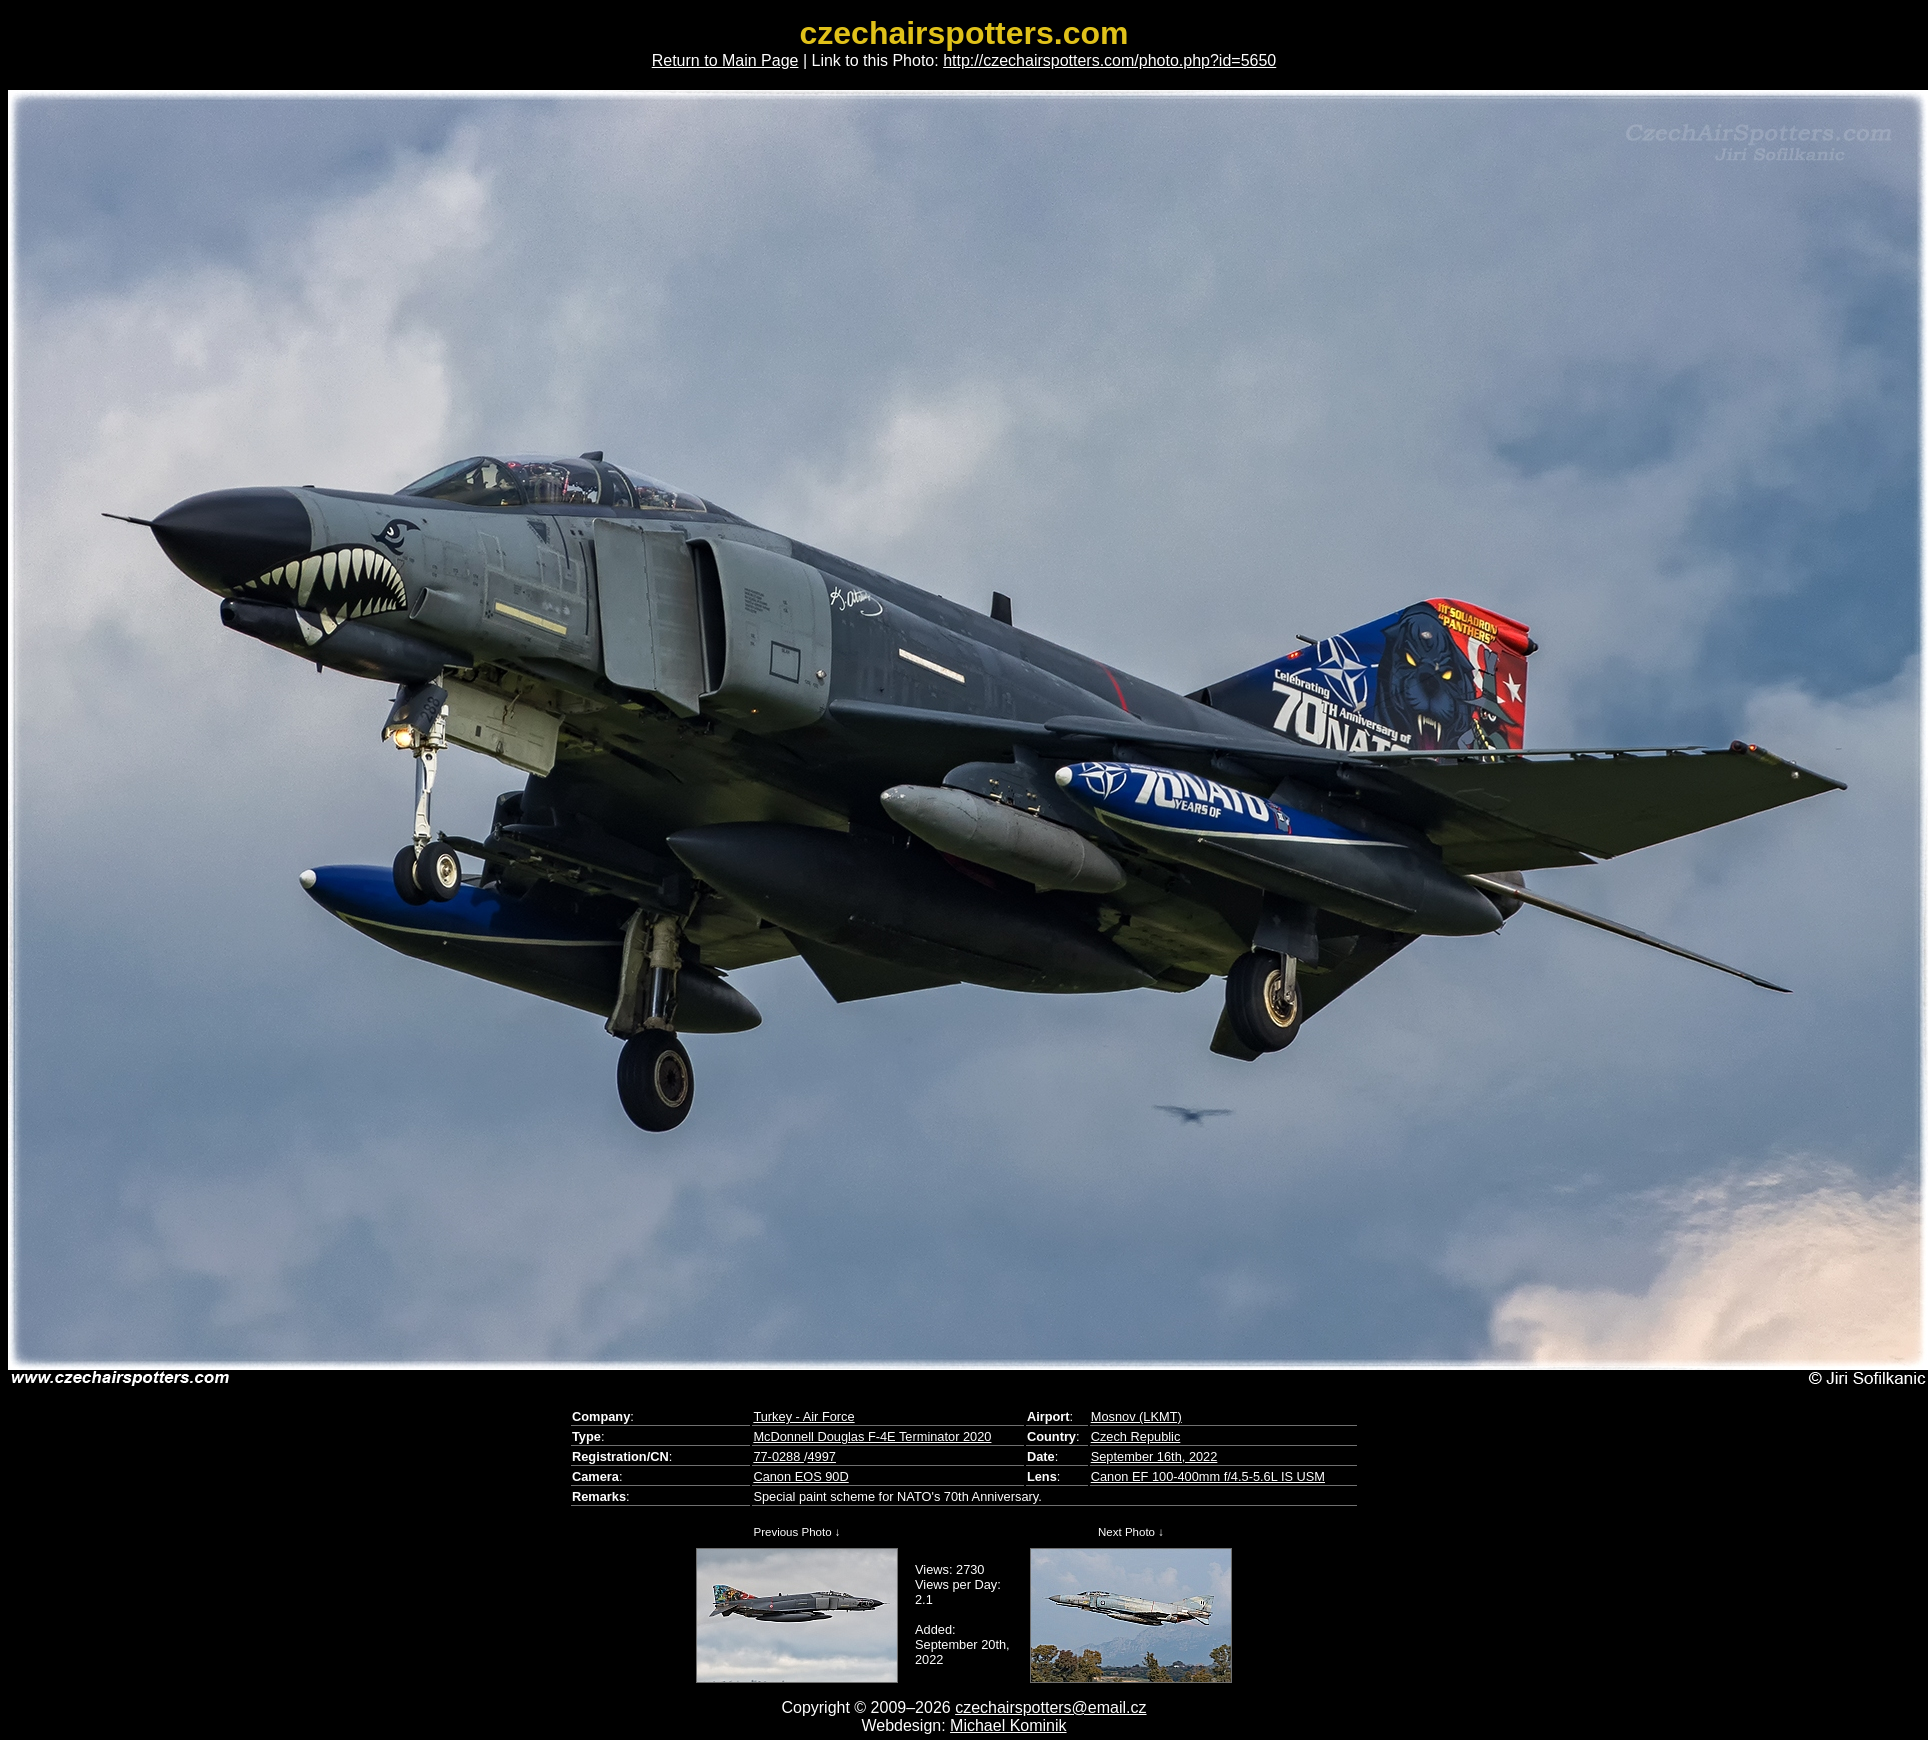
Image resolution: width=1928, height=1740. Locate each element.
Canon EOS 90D (800, 1476)
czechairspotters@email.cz (1050, 1707)
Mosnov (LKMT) (1136, 1416)
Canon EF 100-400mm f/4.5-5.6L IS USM (1208, 1476)
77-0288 (778, 1456)
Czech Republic (1136, 1436)
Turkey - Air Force (803, 1416)
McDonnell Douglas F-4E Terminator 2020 (872, 1436)
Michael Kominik (1008, 1725)
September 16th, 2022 (1154, 1456)
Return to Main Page (725, 60)
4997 (821, 1456)
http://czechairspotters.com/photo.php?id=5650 (1109, 60)
